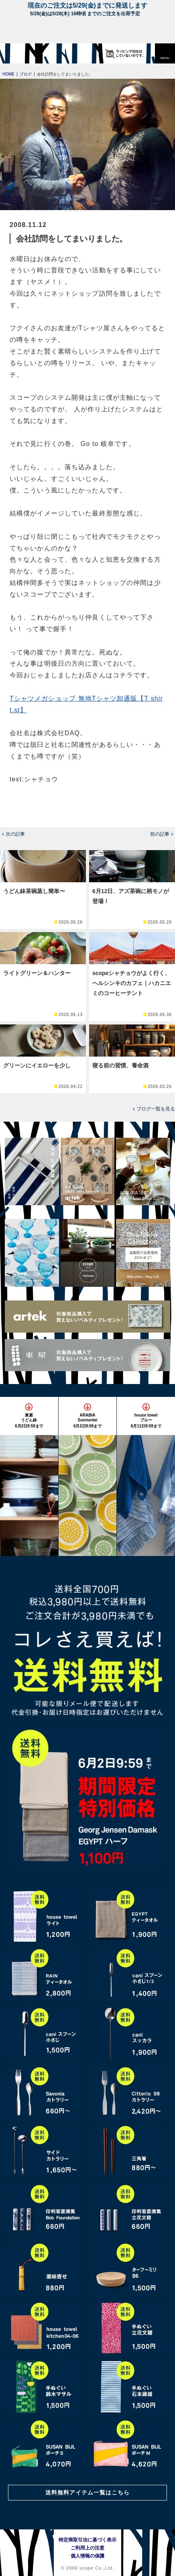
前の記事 (159, 834)
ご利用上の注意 (87, 2548)
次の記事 (15, 834)
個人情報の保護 (87, 2556)
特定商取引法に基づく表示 (87, 2540)
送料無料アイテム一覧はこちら (87, 2492)
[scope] (22, 53)
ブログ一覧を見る (155, 1109)
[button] (165, 53)
